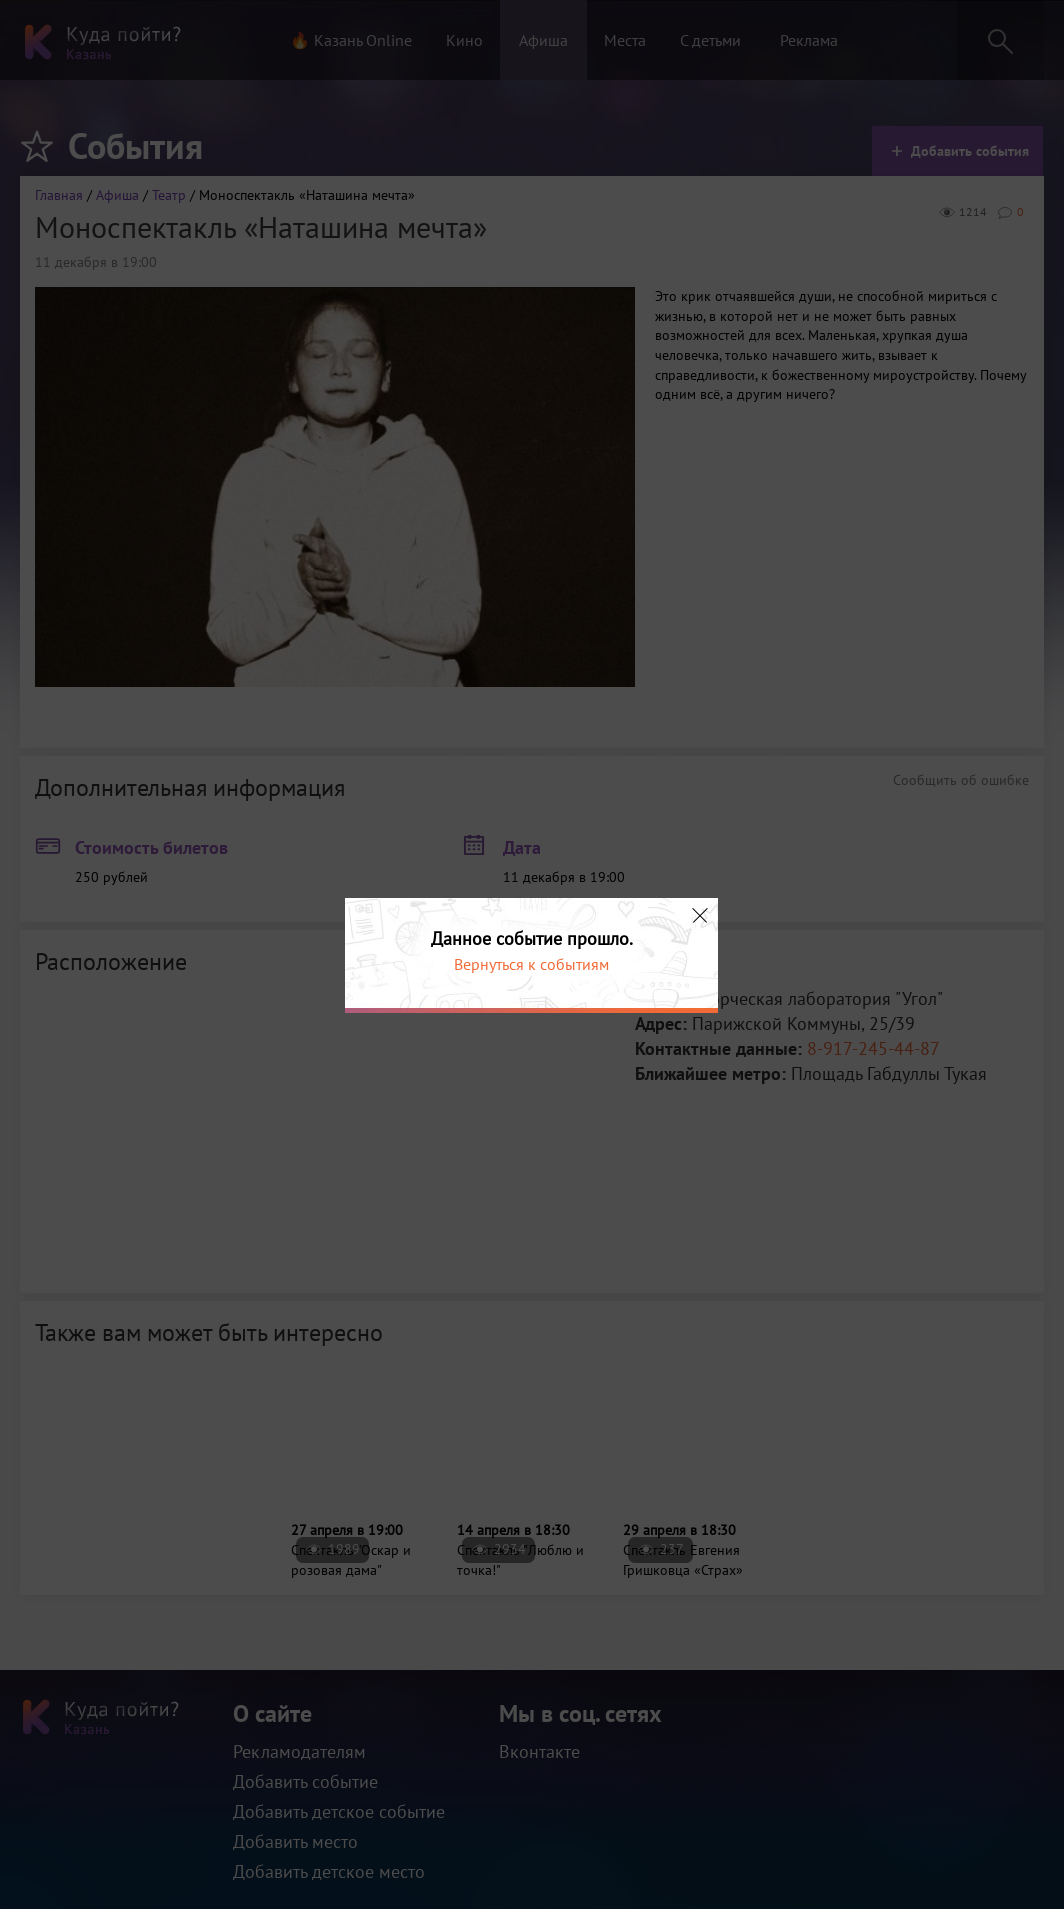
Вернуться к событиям (531, 964)
